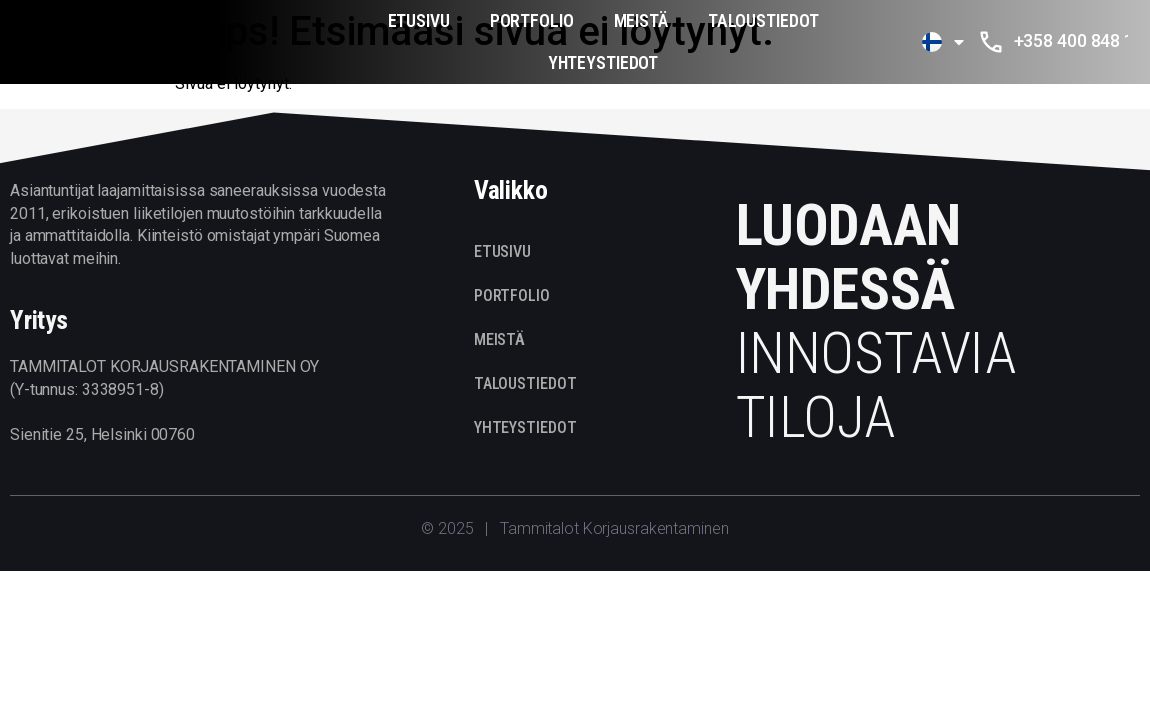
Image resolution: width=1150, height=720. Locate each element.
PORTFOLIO (532, 21)
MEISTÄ (641, 21)
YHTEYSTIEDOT (603, 63)
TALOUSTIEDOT (763, 21)
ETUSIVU (419, 21)
